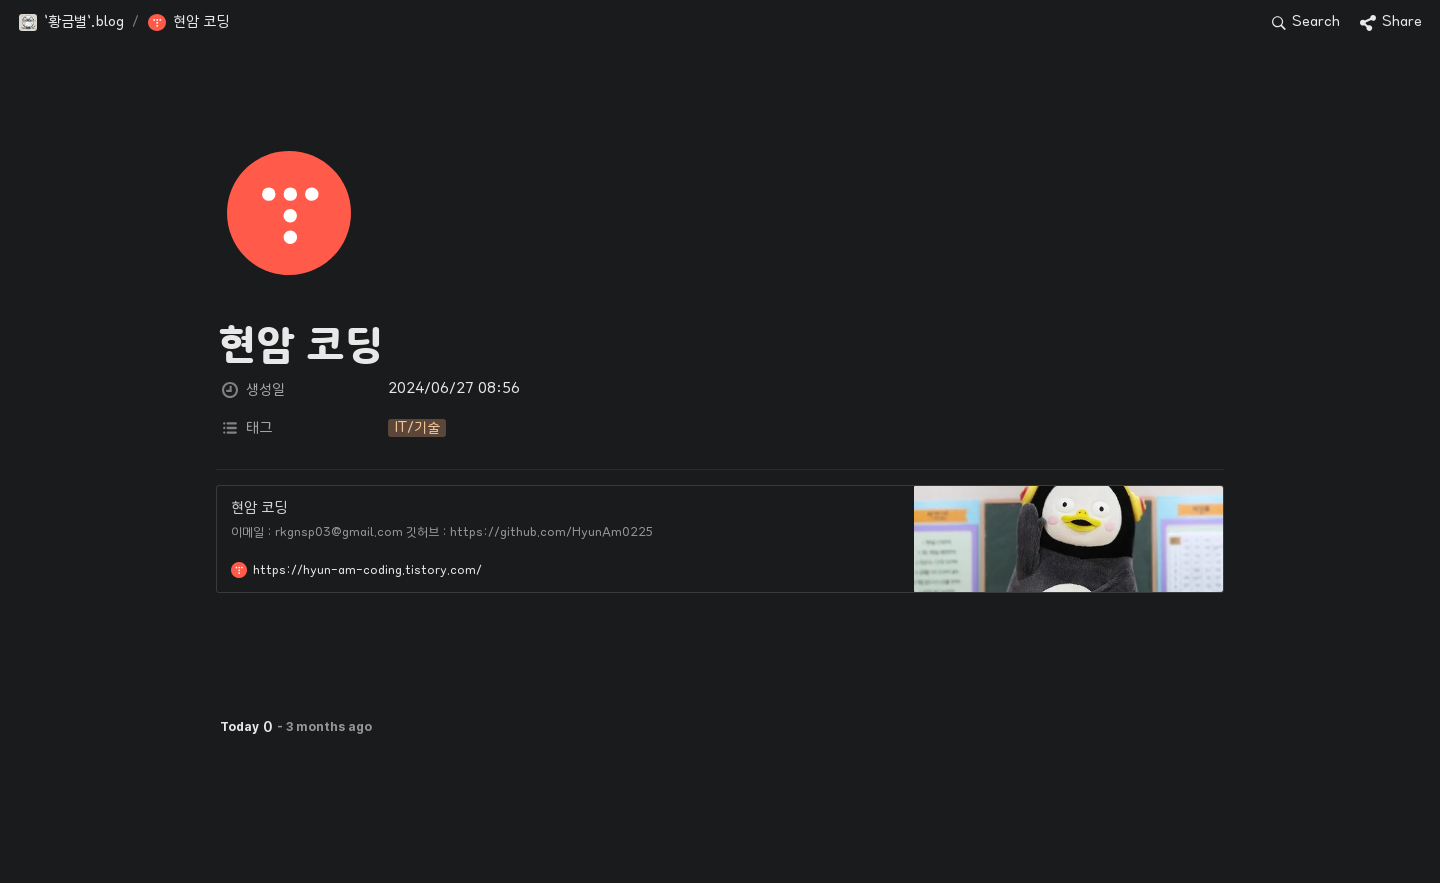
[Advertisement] (720, 830)
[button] (71, 23)
